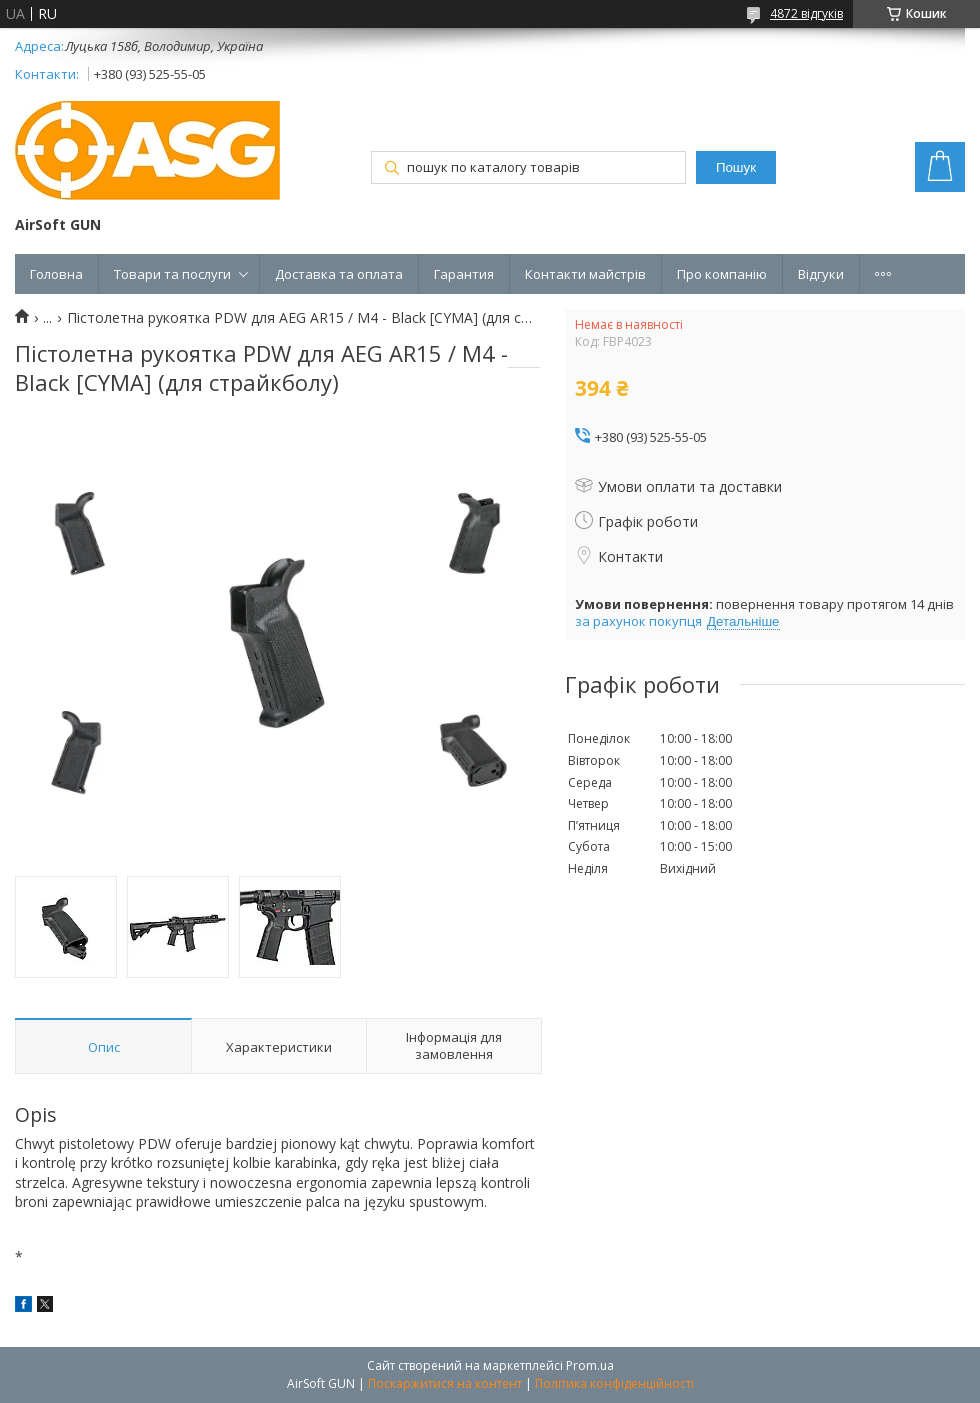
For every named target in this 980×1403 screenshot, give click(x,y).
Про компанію (722, 274)
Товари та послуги (172, 274)
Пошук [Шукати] (736, 167)
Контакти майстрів (585, 274)
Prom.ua (590, 1365)
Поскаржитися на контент (445, 1383)
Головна (56, 274)
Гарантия (464, 274)
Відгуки (821, 274)
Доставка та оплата (339, 274)
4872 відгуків (806, 13)
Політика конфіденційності (614, 1383)
